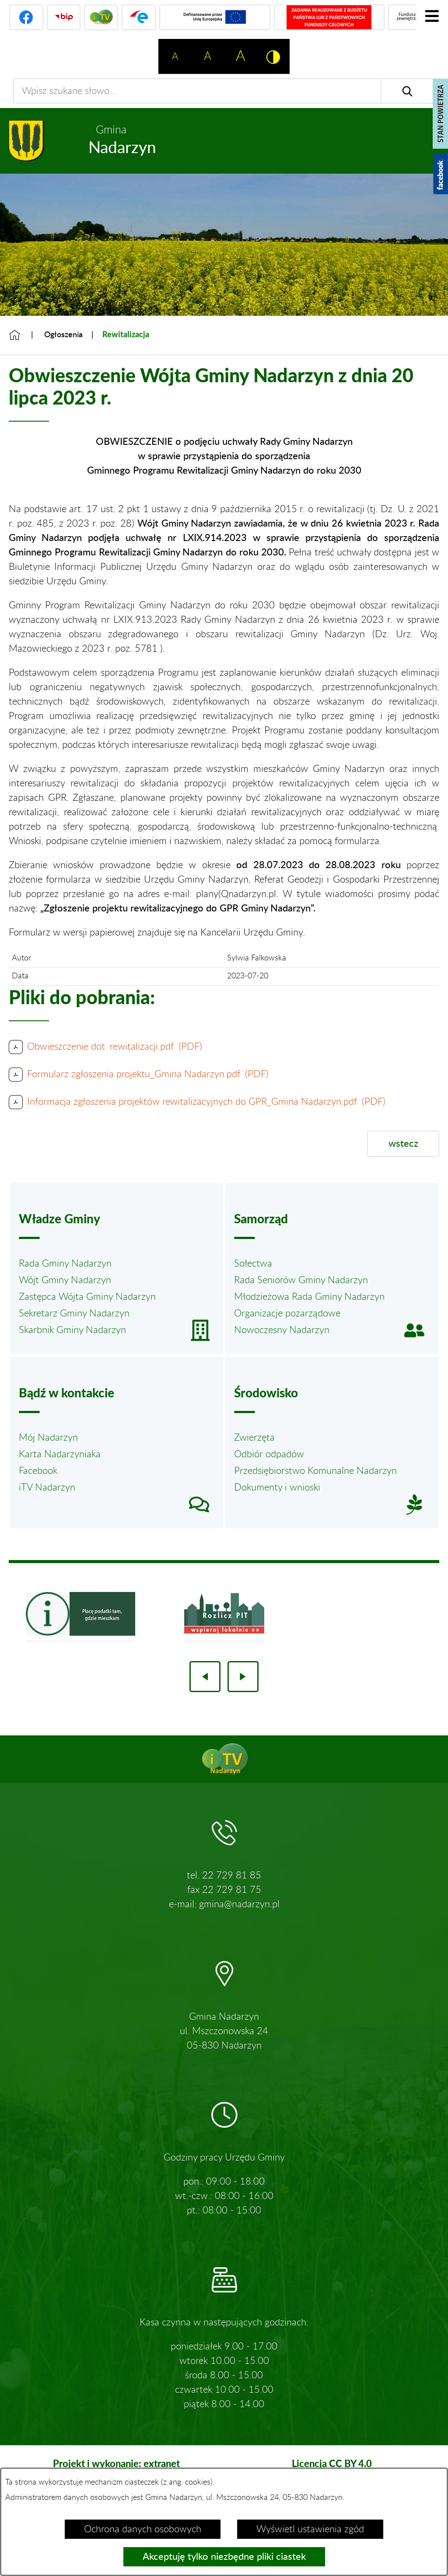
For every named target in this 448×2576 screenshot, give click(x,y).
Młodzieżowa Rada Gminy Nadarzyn (309, 1297)
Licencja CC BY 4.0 (332, 2463)
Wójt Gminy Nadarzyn (65, 1280)
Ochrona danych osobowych (142, 2529)
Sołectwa (253, 1263)
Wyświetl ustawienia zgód (310, 2529)
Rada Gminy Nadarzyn (65, 1263)
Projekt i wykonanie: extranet (116, 2463)
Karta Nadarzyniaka (60, 1454)
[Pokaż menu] (432, 16)
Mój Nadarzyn (48, 1437)
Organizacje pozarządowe (287, 1313)
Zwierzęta (254, 1437)
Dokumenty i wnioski (277, 1487)
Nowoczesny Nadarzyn (281, 1330)
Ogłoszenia (63, 335)
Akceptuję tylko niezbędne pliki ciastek (224, 2557)
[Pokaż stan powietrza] (440, 114)
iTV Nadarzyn (47, 1487)
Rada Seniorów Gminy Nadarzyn (301, 1280)
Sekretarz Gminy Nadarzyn (74, 1313)
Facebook (38, 1471)
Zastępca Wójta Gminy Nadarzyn (87, 1297)
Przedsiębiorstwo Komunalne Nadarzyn (315, 1471)
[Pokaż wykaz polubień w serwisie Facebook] (440, 174)
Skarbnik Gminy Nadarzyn (72, 1330)
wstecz (403, 1143)
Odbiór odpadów (269, 1454)
